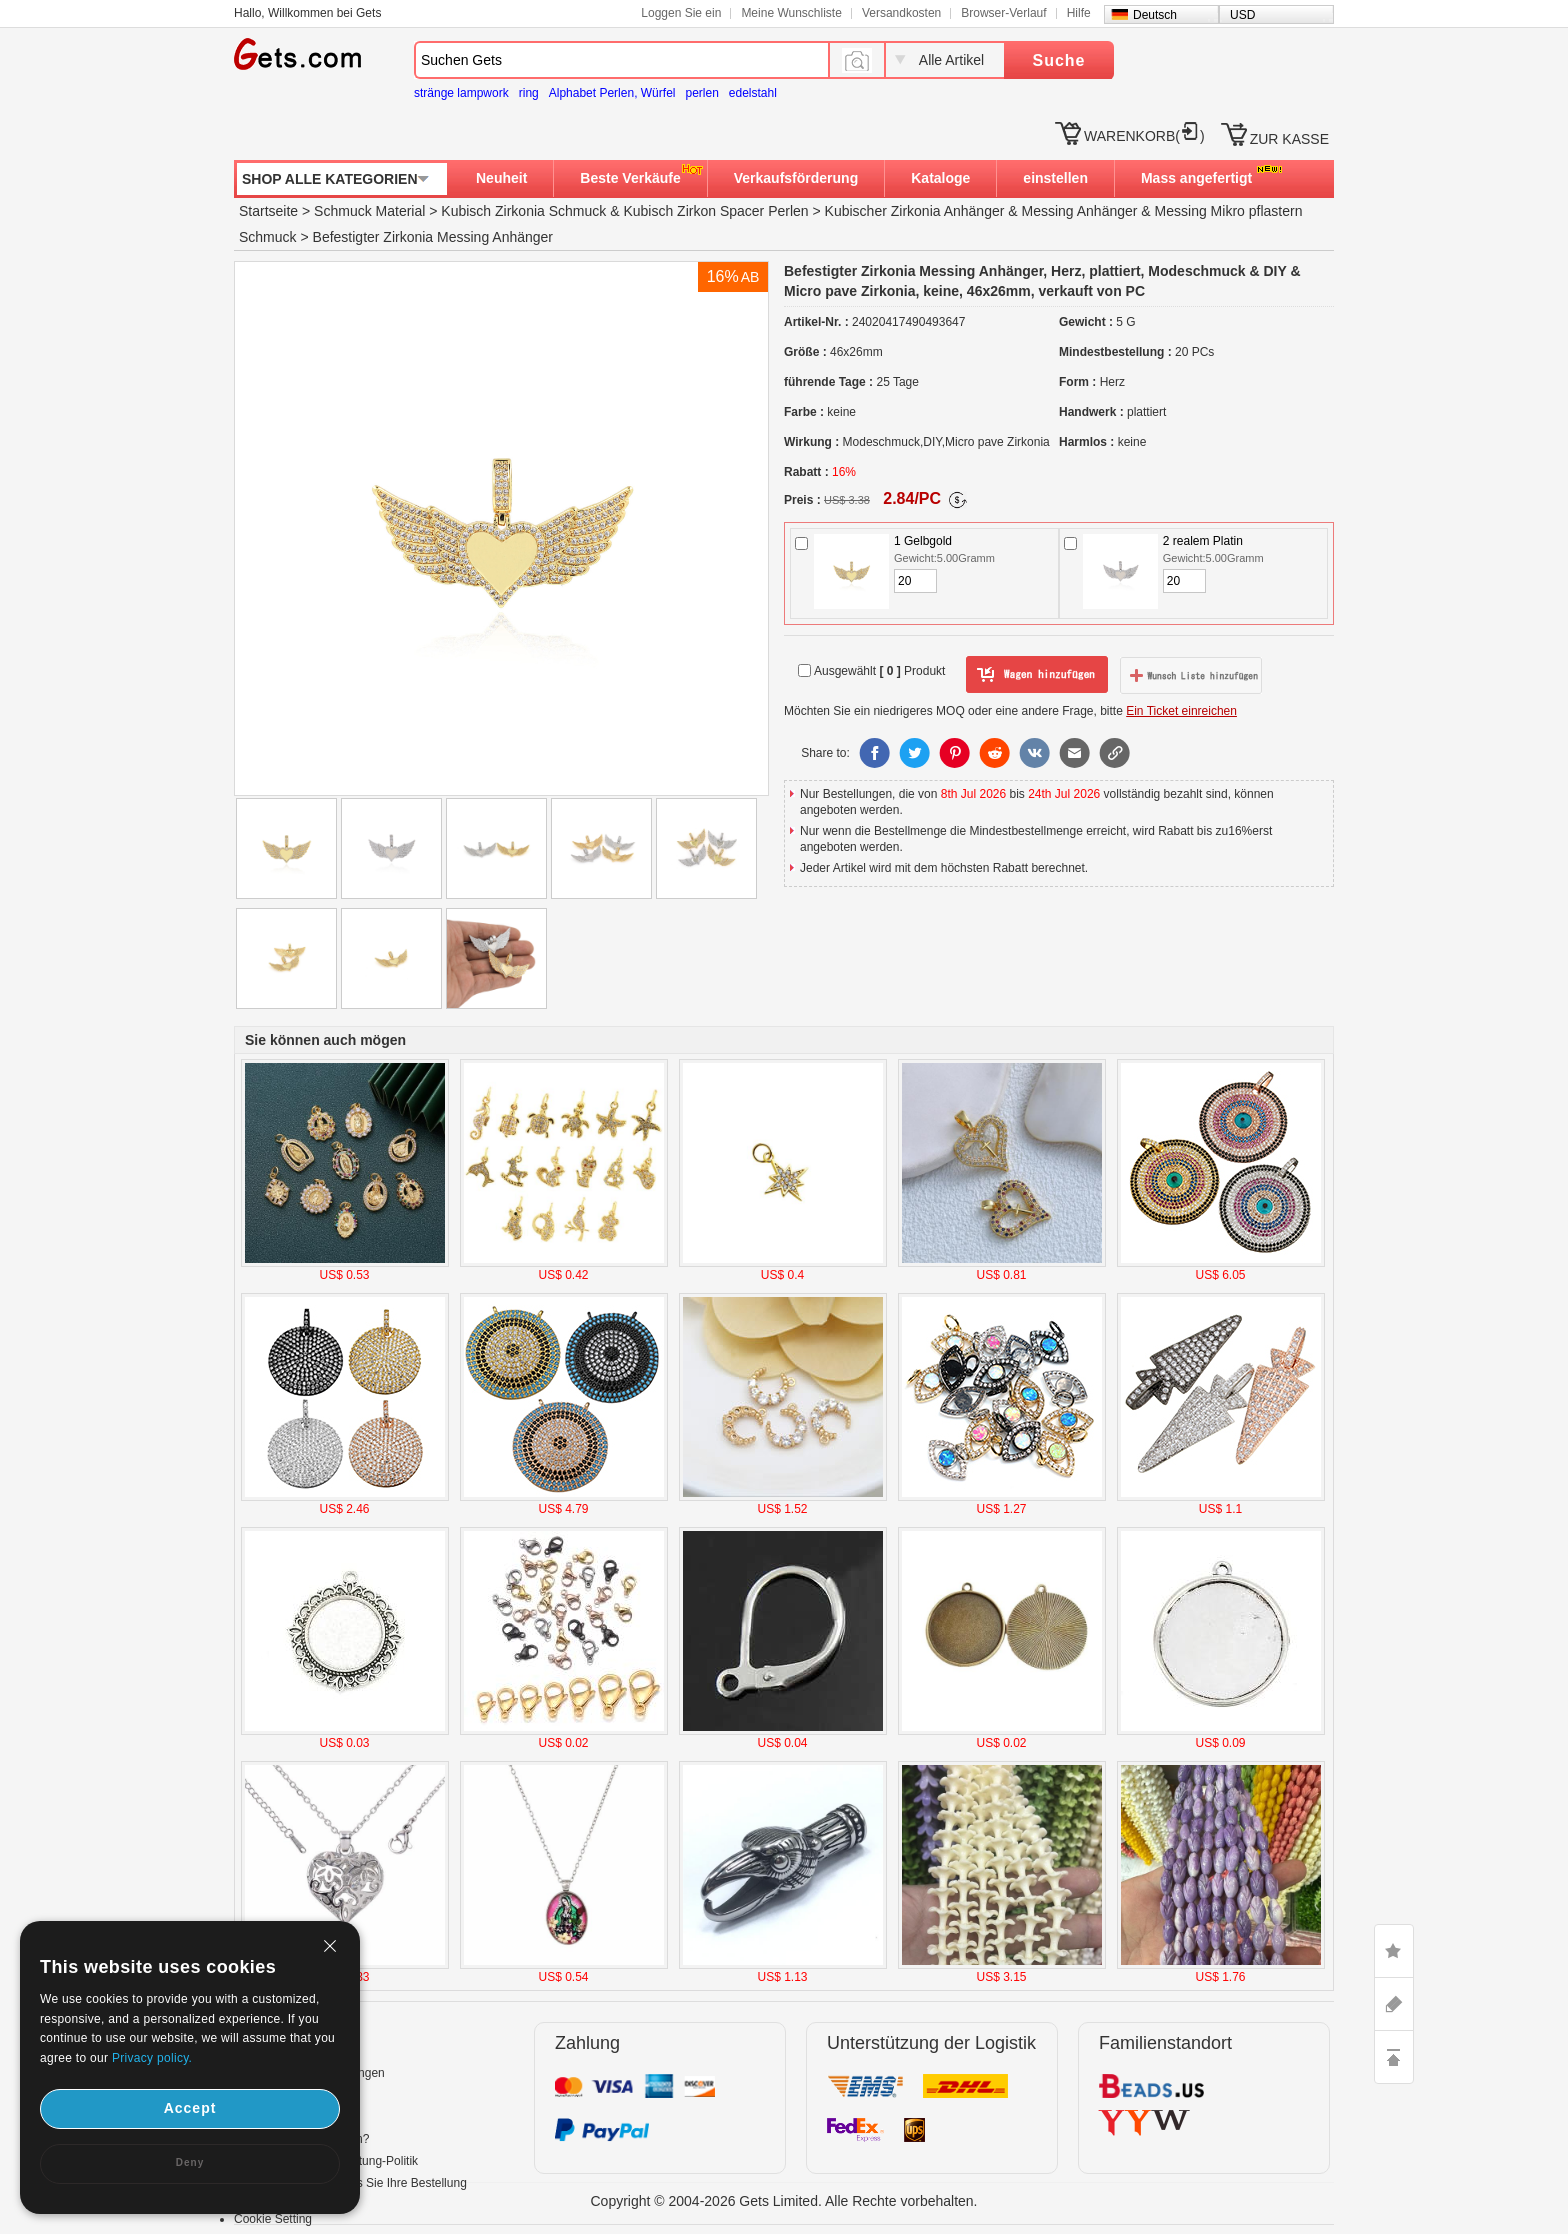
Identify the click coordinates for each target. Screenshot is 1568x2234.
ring (529, 93)
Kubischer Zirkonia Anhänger (915, 211)
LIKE (1394, 1951)
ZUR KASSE (1289, 139)
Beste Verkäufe (630, 178)
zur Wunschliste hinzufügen (1191, 675)
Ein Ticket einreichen (1181, 711)
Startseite (268, 211)
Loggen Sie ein (681, 13)
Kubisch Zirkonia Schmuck (523, 211)
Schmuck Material (369, 211)
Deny (190, 2162)
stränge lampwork (461, 93)
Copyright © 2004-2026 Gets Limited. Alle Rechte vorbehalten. (784, 2201)
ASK (1394, 2004)
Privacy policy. (152, 2058)
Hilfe (1079, 13)
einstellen (1055, 178)
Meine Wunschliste (791, 13)
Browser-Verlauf (1003, 13)
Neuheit (501, 178)
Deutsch (1155, 15)
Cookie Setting (273, 2219)
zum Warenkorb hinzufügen (1037, 675)
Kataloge (940, 178)
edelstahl (753, 93)
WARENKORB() (1144, 136)
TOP (1394, 2057)
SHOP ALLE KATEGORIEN (330, 179)
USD (1242, 15)
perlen (701, 93)
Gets (297, 54)
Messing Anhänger (1080, 211)
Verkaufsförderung (796, 178)
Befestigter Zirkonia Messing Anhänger (433, 237)
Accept (190, 2108)
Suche (1058, 60)
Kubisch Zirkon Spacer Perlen (715, 211)
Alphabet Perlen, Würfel (612, 93)
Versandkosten (901, 13)
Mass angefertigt (1196, 178)
